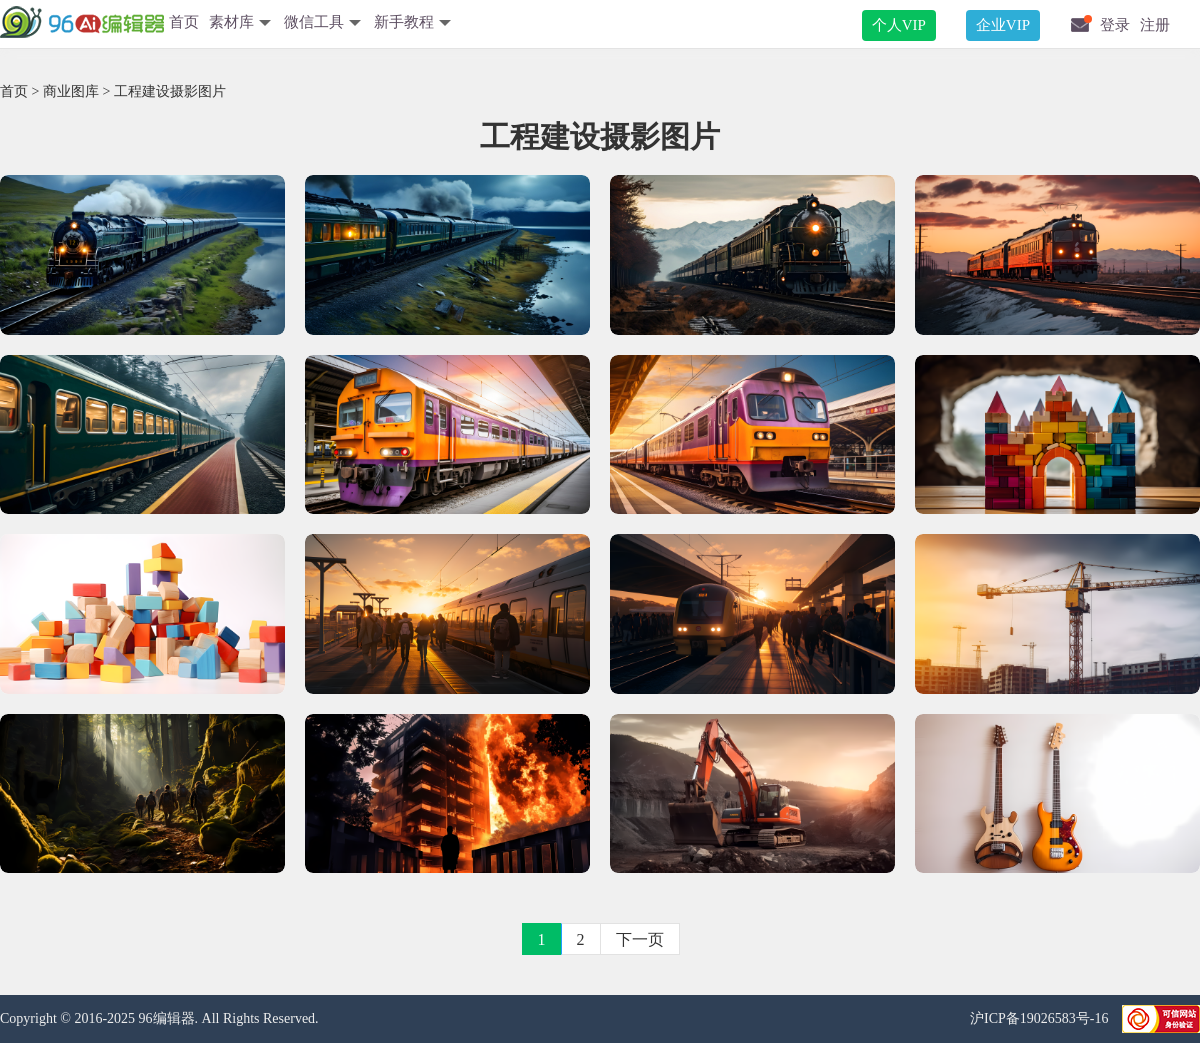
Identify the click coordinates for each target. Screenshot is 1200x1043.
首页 (184, 22)
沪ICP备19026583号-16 (1041, 1018)
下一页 (640, 939)
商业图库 (71, 91)
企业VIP (1003, 25)
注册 (1155, 25)
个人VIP (899, 25)
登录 (1115, 25)
